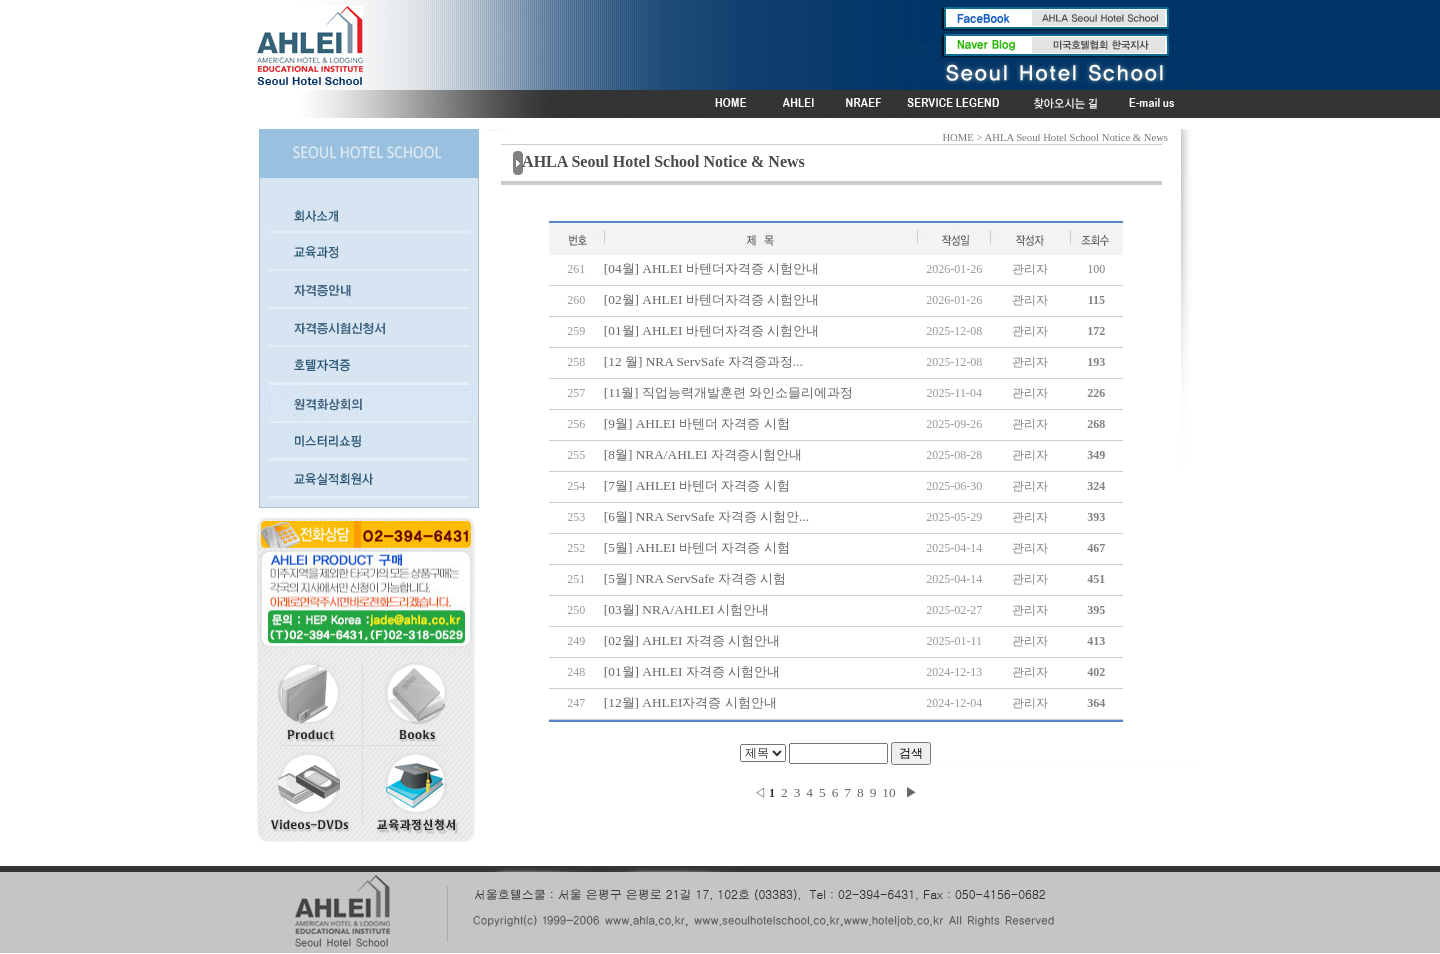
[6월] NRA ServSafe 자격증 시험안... (706, 516)
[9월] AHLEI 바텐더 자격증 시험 (697, 423)
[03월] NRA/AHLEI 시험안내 (687, 609)
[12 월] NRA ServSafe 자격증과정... (703, 361)
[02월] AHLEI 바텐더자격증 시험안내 (711, 299)
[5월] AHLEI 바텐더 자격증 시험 (697, 547)
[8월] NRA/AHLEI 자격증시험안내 (703, 454)
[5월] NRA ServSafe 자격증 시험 (695, 578)
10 (888, 792)
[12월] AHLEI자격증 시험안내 (690, 702)
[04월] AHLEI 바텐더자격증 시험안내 (711, 268)
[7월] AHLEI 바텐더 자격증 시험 (697, 485)
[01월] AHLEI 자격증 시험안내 (692, 671)
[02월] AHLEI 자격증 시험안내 (692, 640)
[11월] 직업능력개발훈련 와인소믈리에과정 (728, 392)
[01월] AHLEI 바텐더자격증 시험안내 (711, 330)
